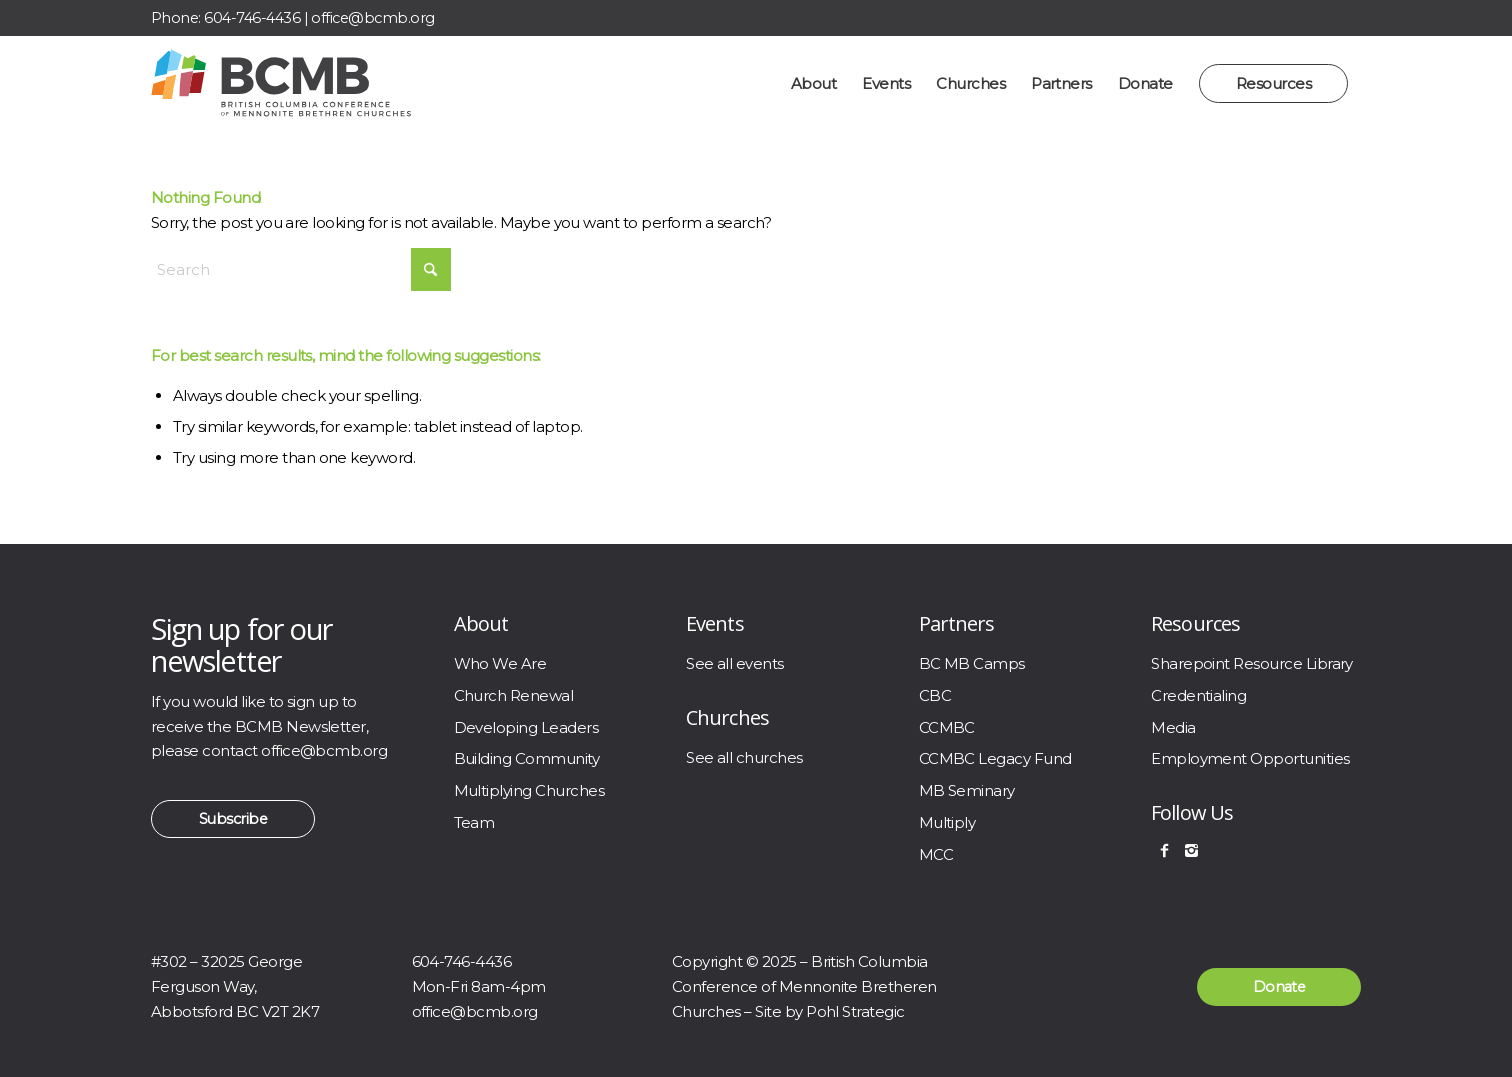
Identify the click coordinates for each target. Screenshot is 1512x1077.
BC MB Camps (972, 663)
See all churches (744, 757)
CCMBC (947, 727)
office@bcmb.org (372, 18)
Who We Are (500, 663)
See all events (735, 663)
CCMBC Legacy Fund (995, 758)
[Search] (301, 269)
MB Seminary (967, 790)
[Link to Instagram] (1341, 18)
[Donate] (1279, 987)
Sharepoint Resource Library (1252, 663)
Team (474, 822)
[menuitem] (813, 83)
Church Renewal (514, 695)
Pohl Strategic (855, 1011)
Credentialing (1198, 695)
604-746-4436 (252, 18)
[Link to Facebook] (1301, 18)
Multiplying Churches (529, 790)
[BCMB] (281, 83)
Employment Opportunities (1250, 758)
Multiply (947, 822)
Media (1173, 727)
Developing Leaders (526, 727)
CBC (935, 695)
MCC (936, 854)
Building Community (527, 758)
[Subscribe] (233, 819)
